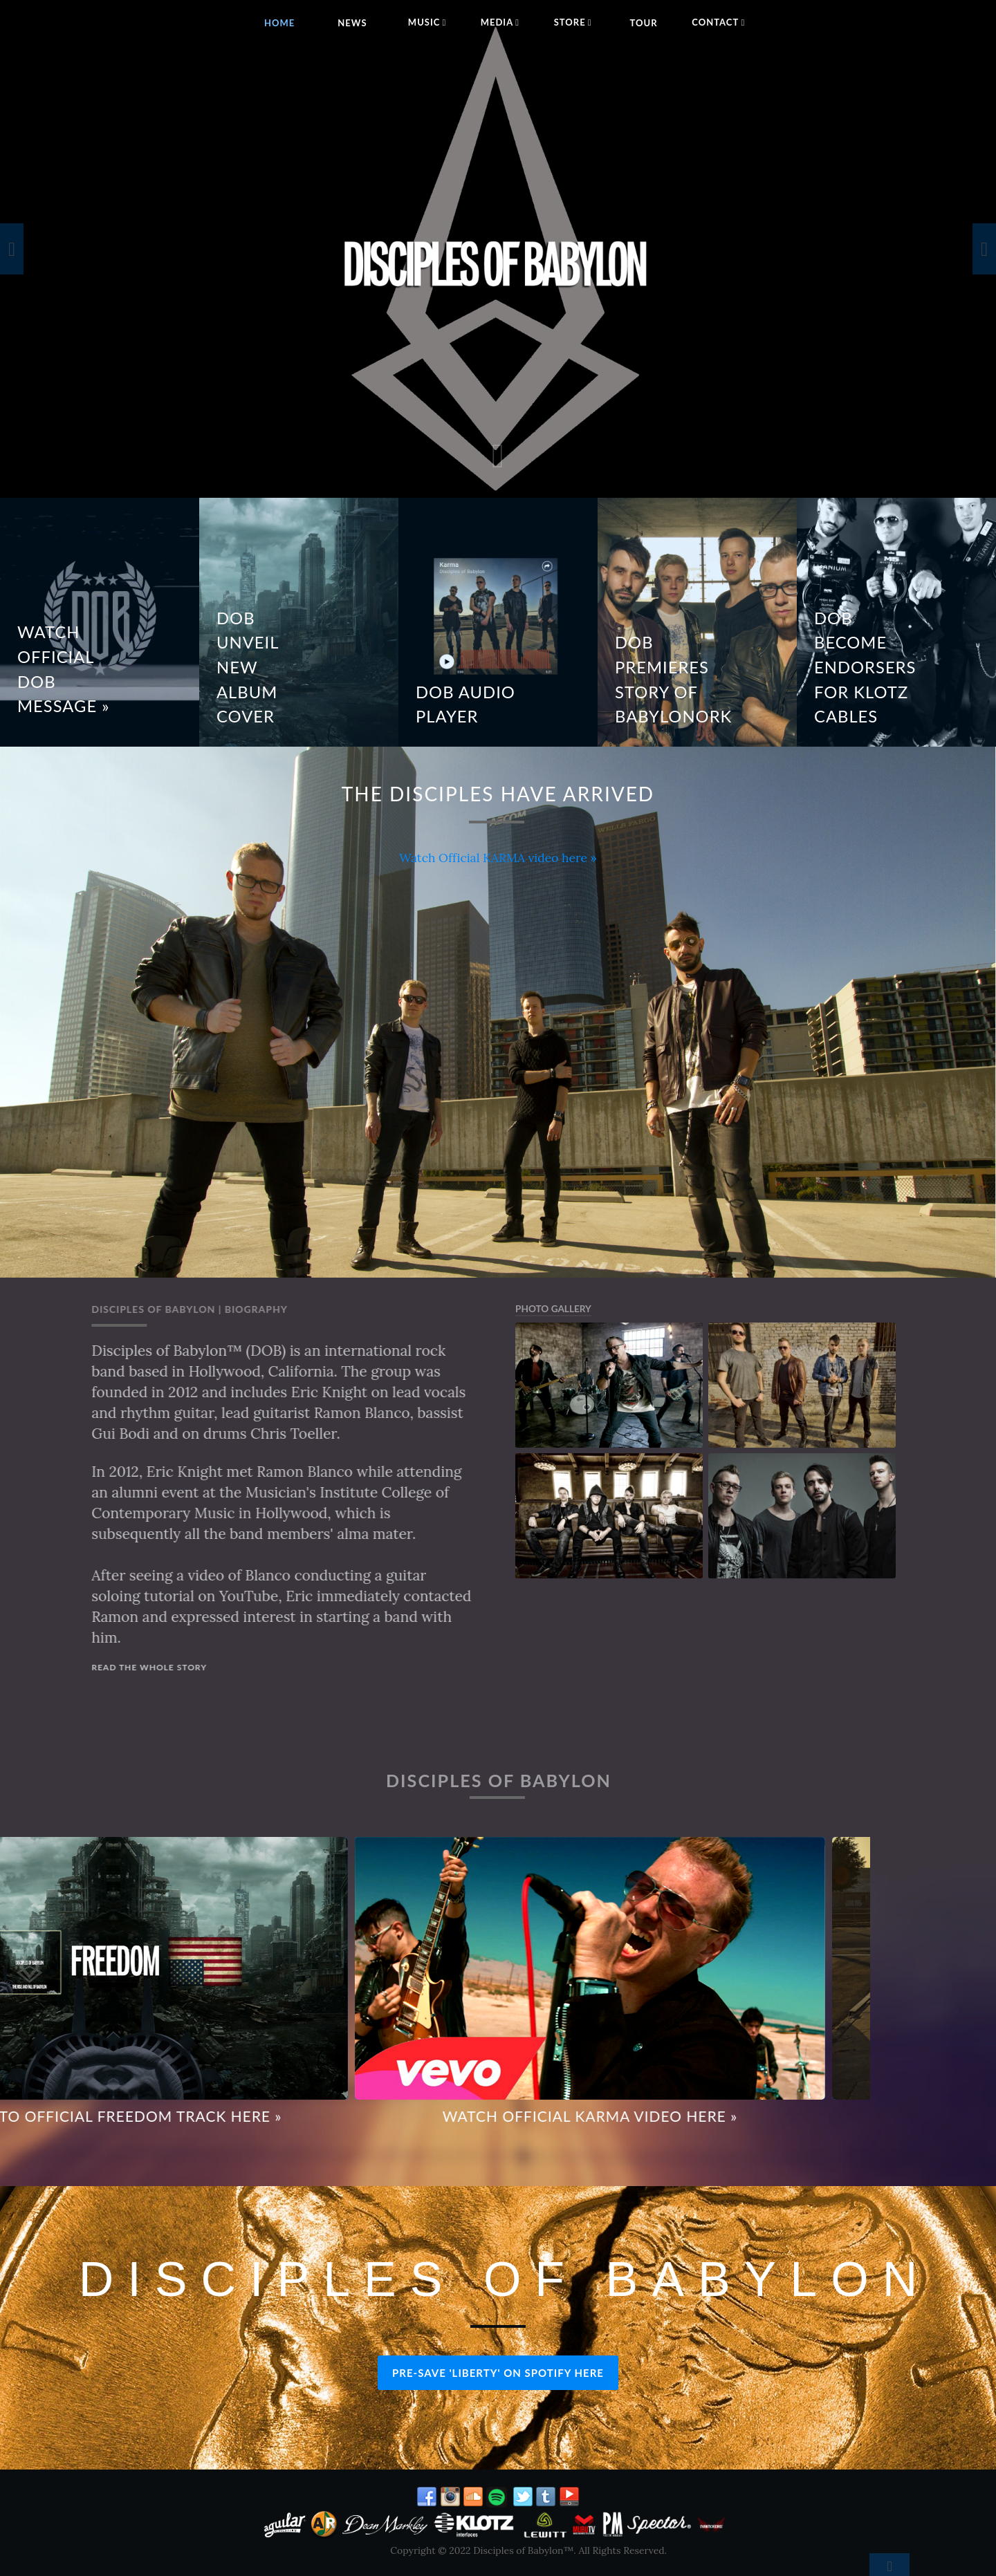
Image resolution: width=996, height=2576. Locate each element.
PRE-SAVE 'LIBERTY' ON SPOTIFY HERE (498, 2373)
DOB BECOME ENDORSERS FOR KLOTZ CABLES (865, 667)
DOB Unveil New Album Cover (247, 667)
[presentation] (12, 248)
